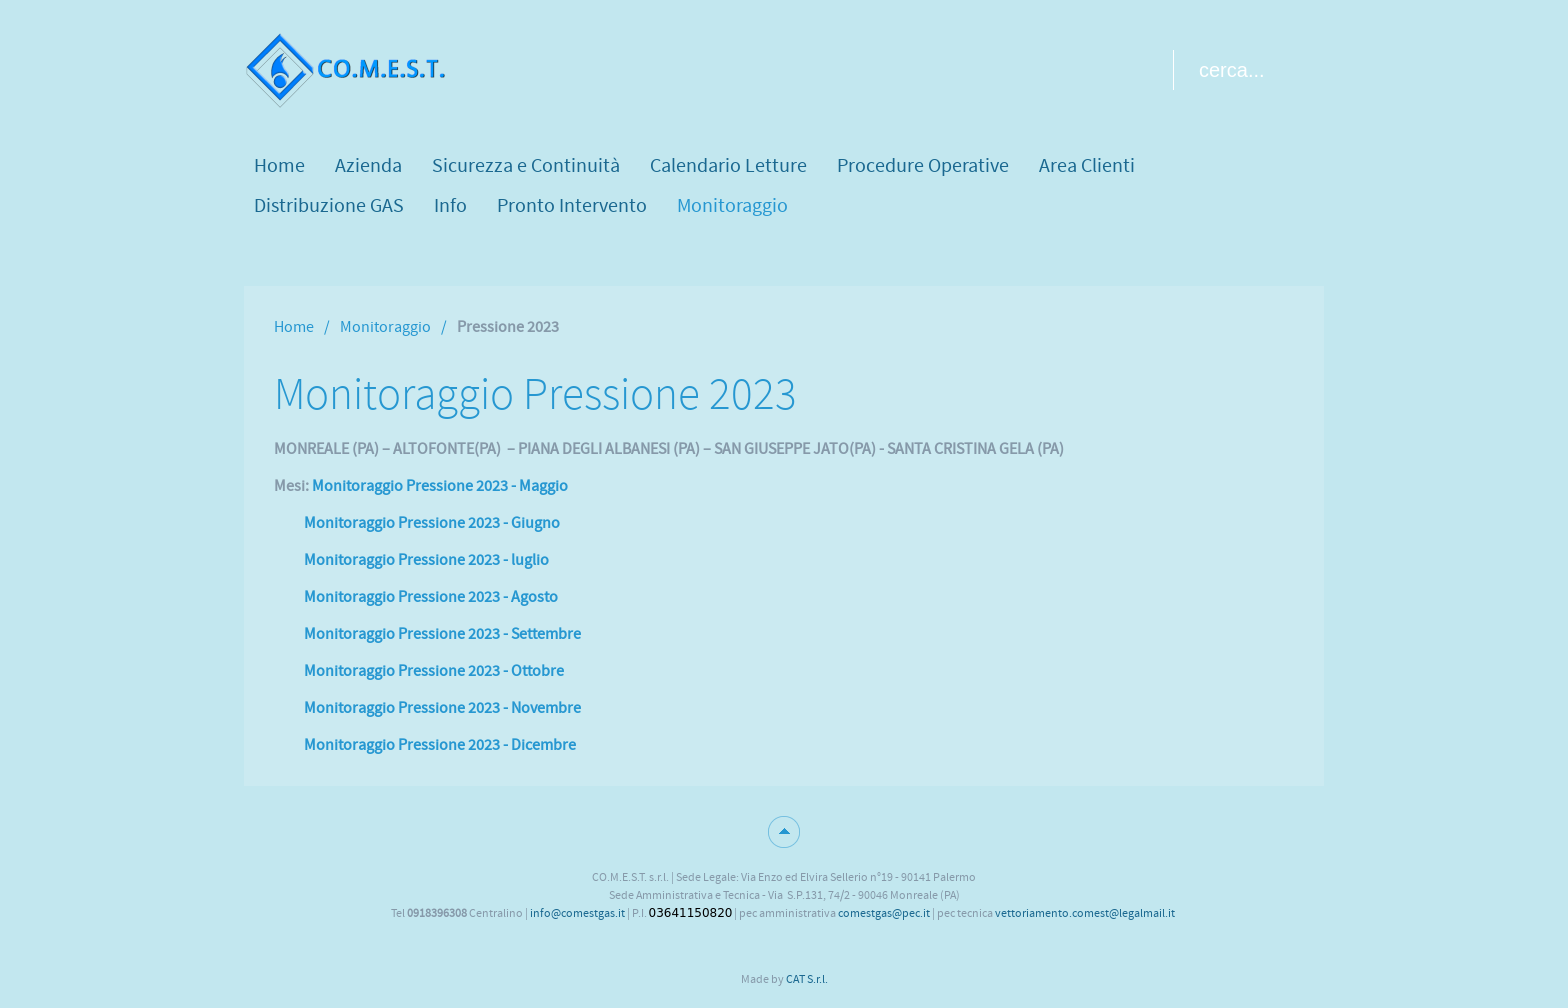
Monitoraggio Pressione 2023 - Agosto (431, 597)
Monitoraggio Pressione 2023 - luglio (426, 560)
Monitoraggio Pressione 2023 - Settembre (442, 634)
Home (294, 327)
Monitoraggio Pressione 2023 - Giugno (432, 523)
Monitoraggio (385, 327)
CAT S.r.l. (807, 979)
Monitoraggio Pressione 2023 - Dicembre (440, 745)
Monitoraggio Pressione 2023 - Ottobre (434, 671)
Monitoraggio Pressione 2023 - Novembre (442, 708)
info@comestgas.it (577, 913)
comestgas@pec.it (884, 913)
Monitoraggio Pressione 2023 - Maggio (440, 486)
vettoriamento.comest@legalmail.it (1085, 913)
